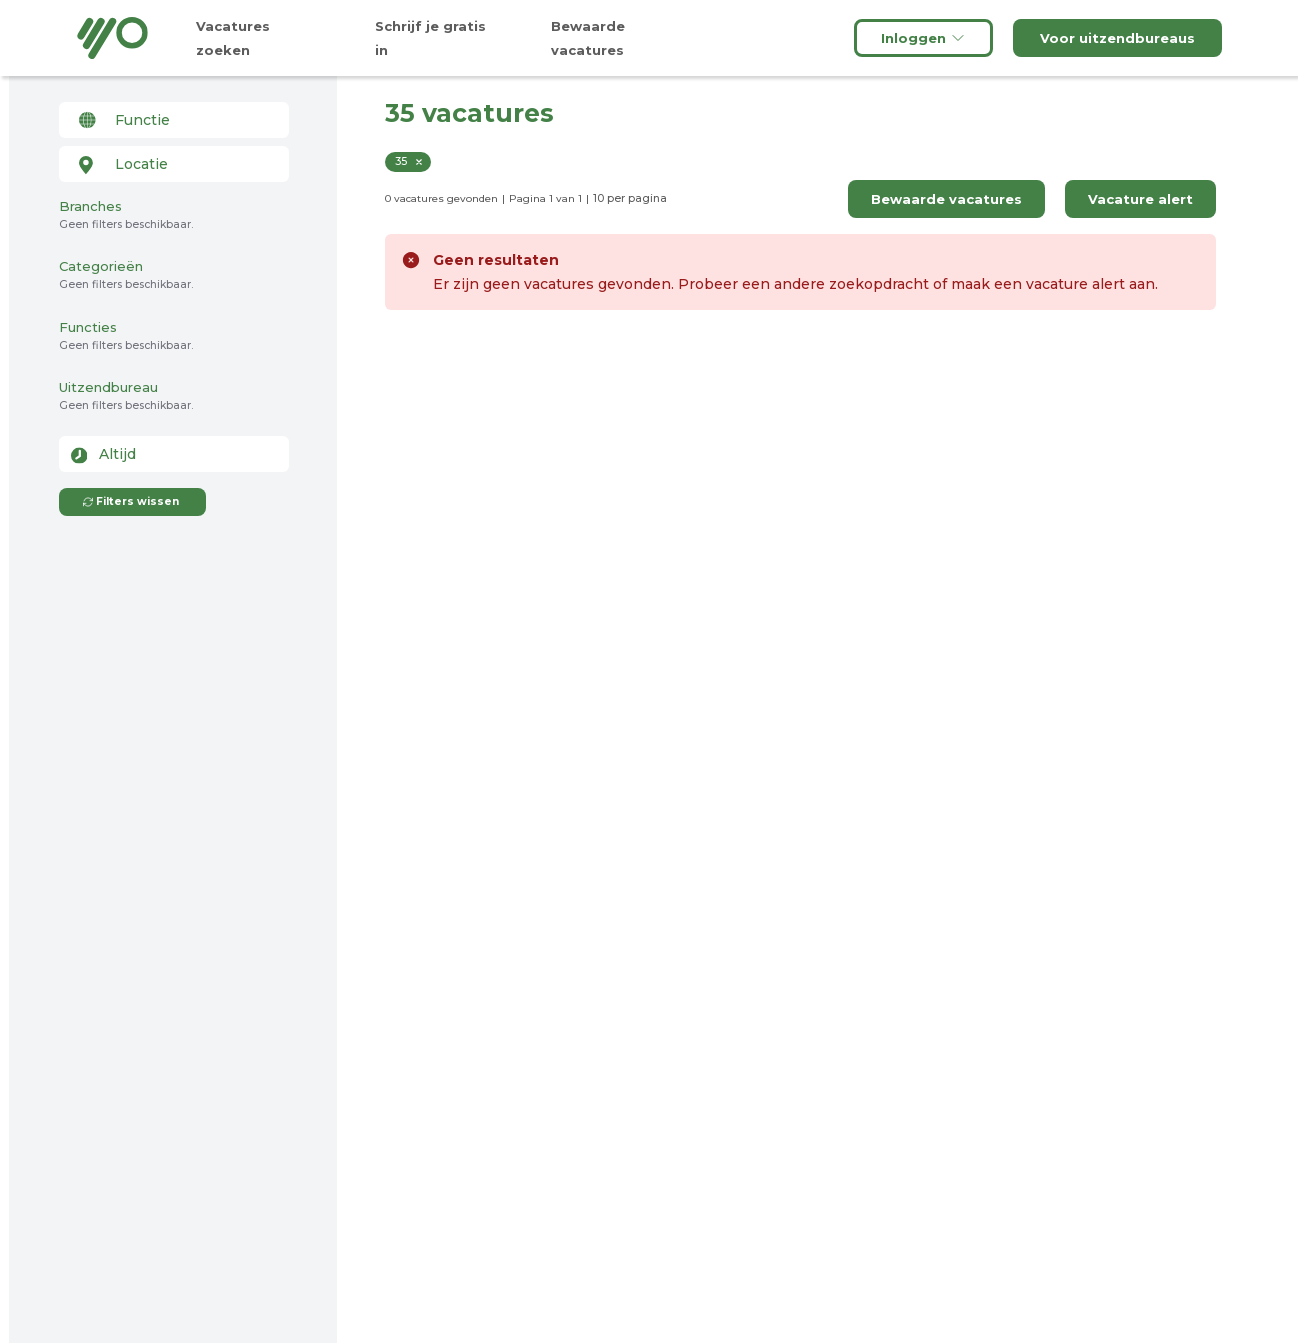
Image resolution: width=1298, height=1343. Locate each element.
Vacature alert (1140, 199)
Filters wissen (130, 501)
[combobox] (174, 120)
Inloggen (923, 38)
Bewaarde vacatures (946, 199)
